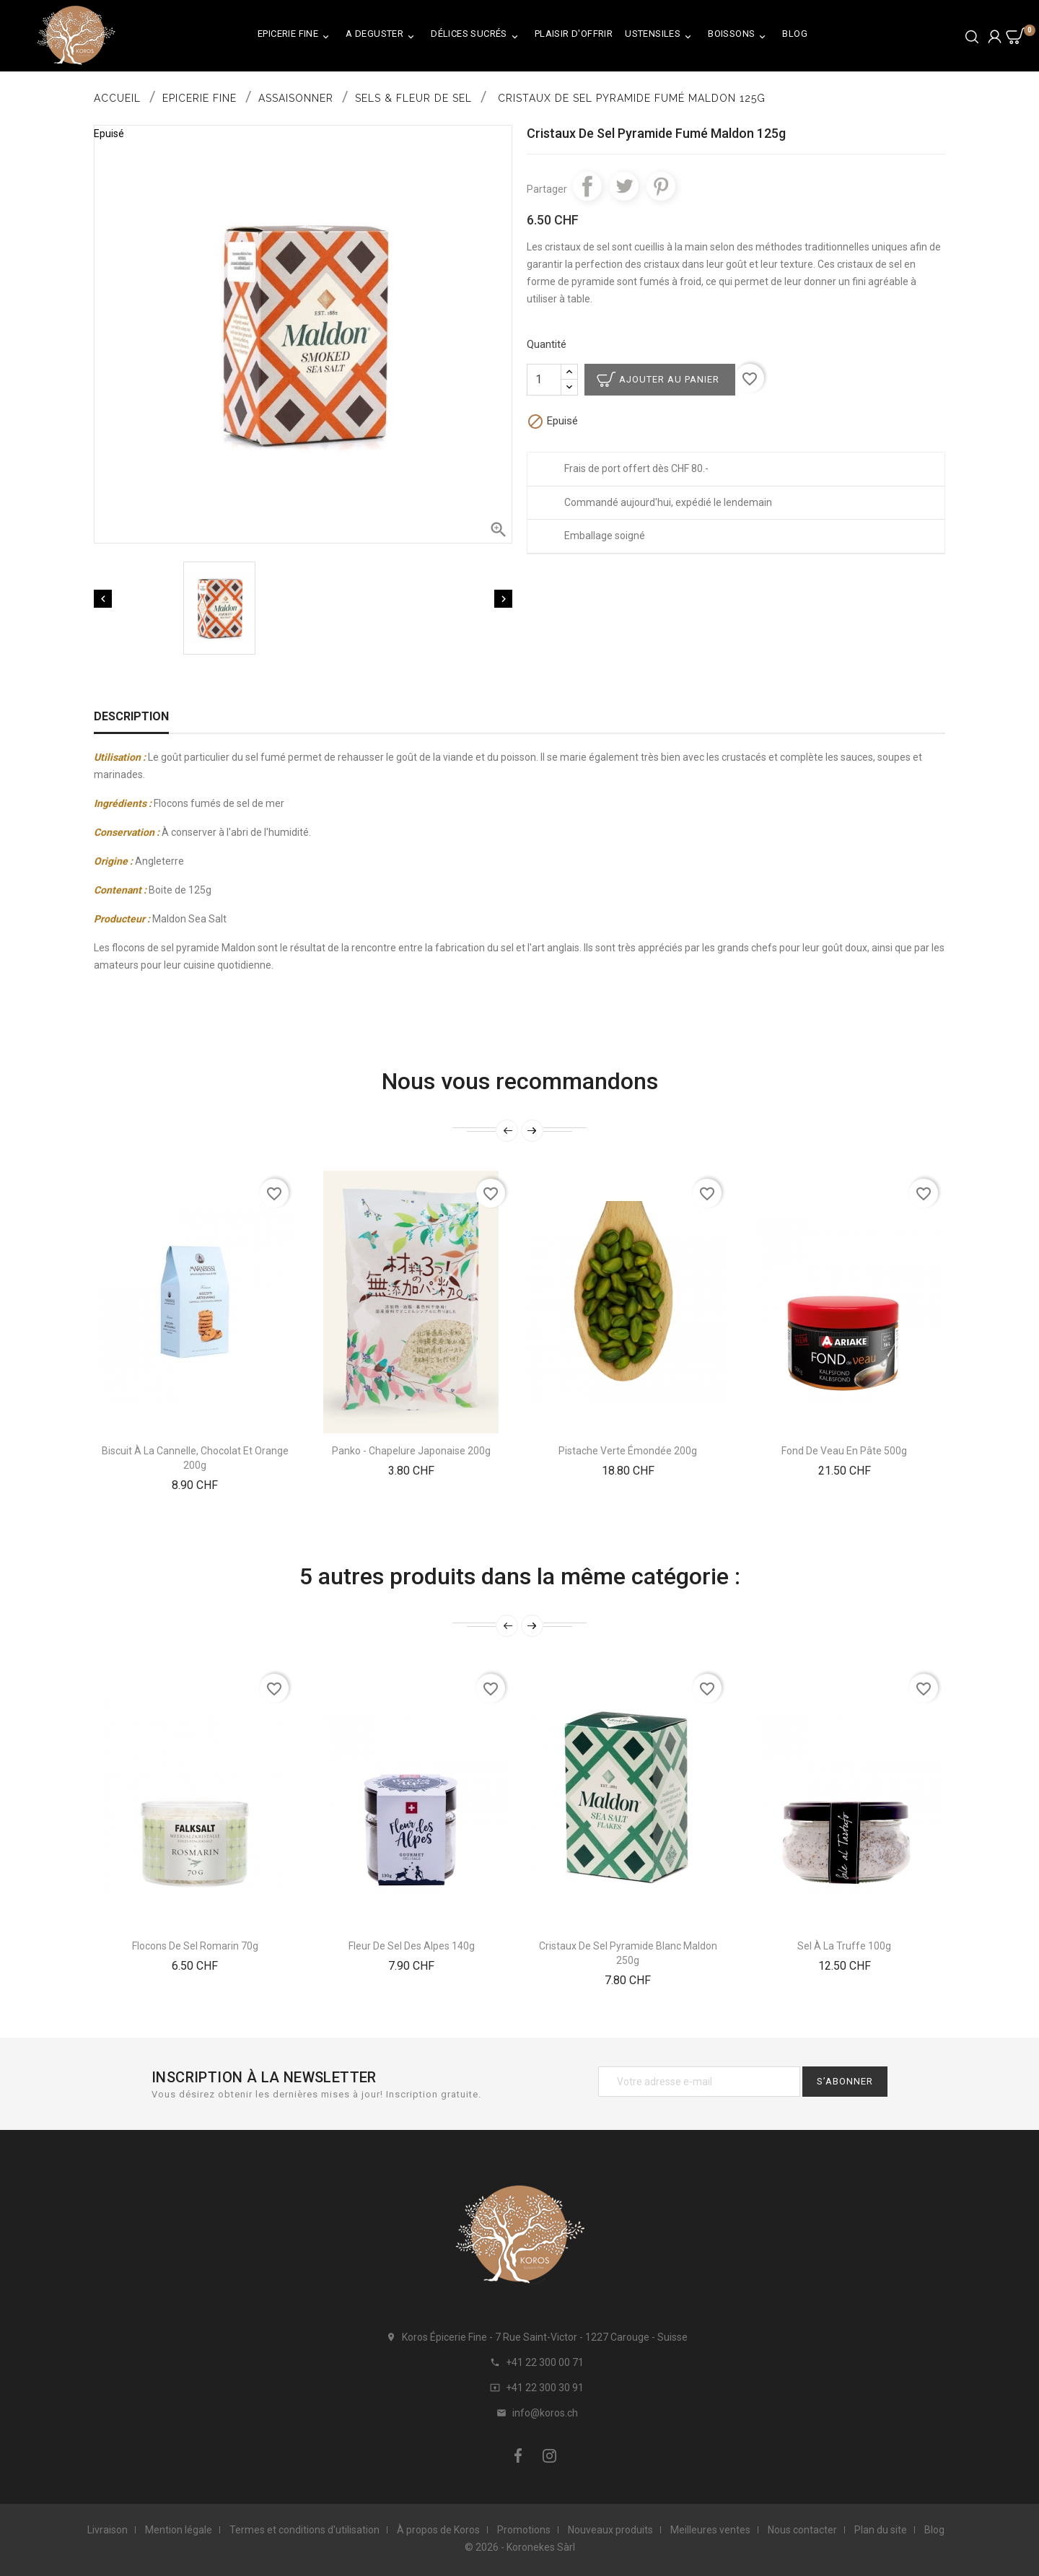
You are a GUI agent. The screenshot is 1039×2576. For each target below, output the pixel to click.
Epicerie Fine (295, 36)
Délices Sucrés (476, 36)
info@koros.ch (545, 2413)
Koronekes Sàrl (541, 2547)
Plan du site (880, 2530)
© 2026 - (486, 2547)
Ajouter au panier (669, 379)
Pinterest (660, 186)
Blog (794, 33)
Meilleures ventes (710, 2530)
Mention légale (178, 2530)
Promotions (524, 2530)
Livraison (107, 2530)
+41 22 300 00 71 (545, 2362)
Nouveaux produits (610, 2530)
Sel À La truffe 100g (844, 1946)
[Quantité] (544, 380)
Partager (587, 186)
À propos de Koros (438, 2530)
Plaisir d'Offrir (574, 33)
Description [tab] (131, 716)
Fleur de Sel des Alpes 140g (411, 1946)
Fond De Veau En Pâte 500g (844, 1451)
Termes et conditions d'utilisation (304, 2530)
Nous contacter (802, 2530)
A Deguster (382, 36)
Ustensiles (660, 36)
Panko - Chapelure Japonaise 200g (411, 1451)
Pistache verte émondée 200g (627, 1451)
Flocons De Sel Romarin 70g (195, 1946)
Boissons (739, 36)
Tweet (624, 186)
